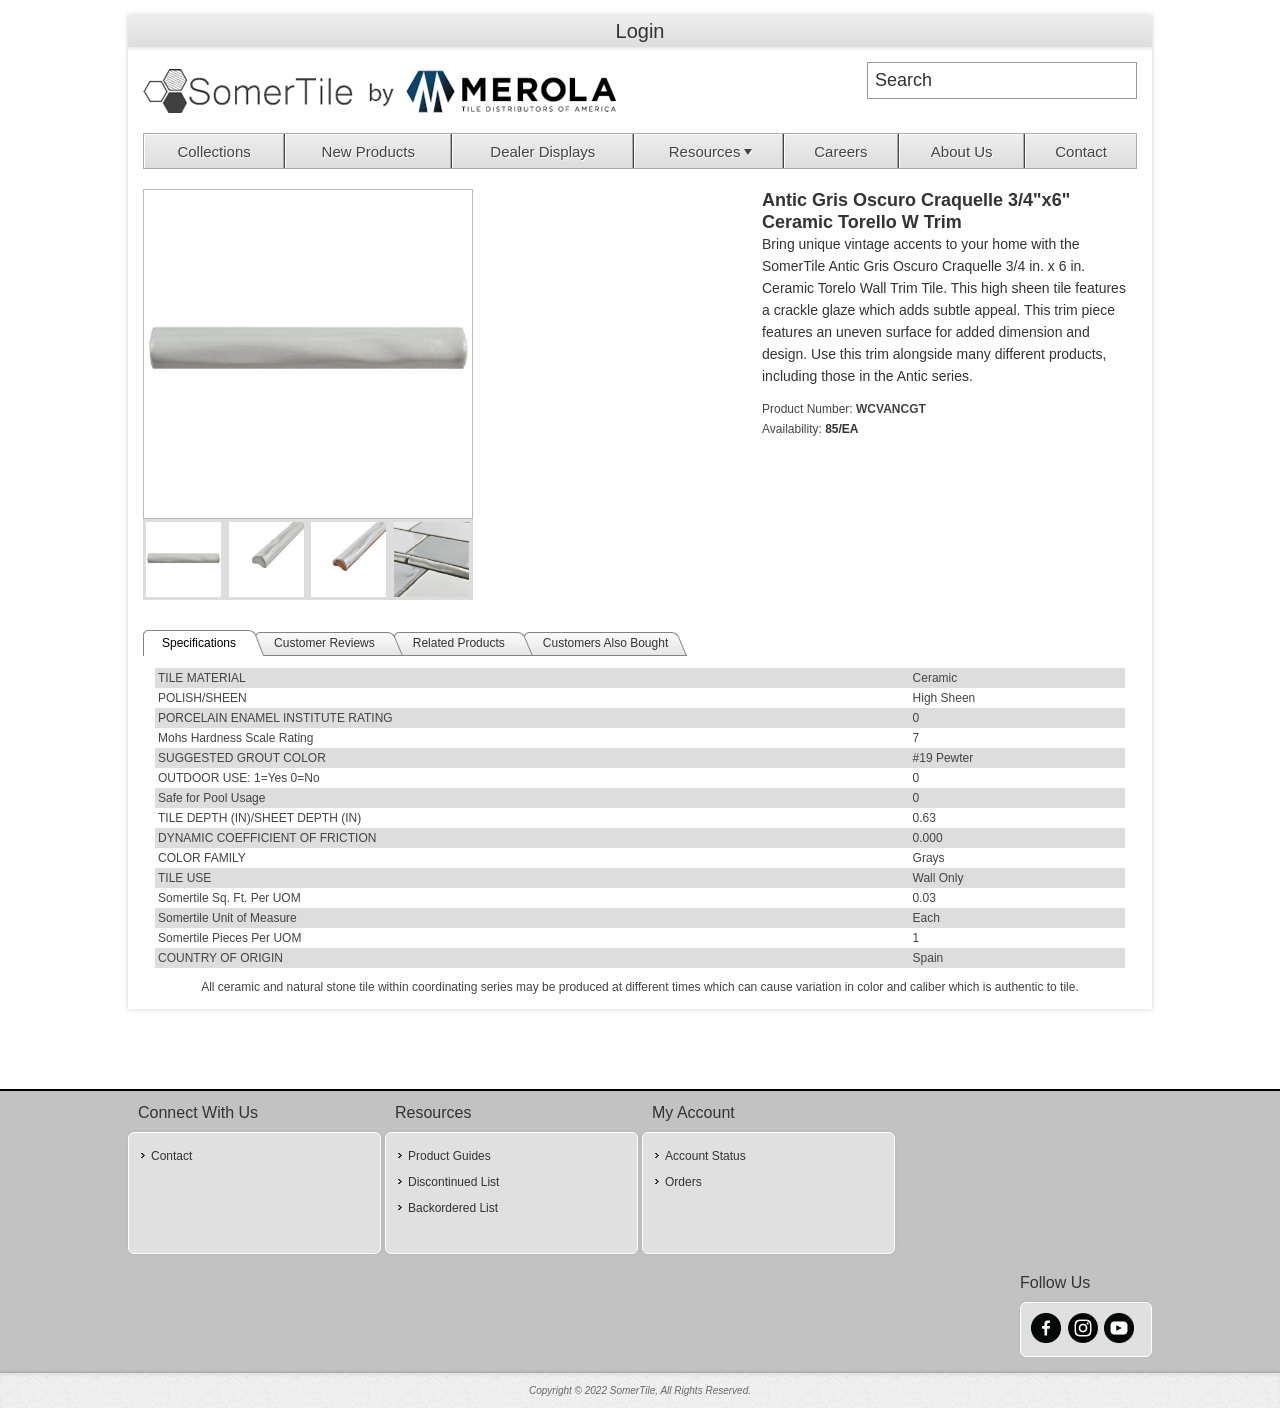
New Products (368, 151)
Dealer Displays (542, 151)
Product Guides (449, 1156)
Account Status (705, 1156)
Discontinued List (453, 1182)
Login (640, 31)
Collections (213, 151)
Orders (683, 1182)
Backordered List (453, 1208)
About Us (962, 151)
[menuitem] (214, 151)
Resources (713, 151)
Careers (840, 151)
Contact (1081, 151)
